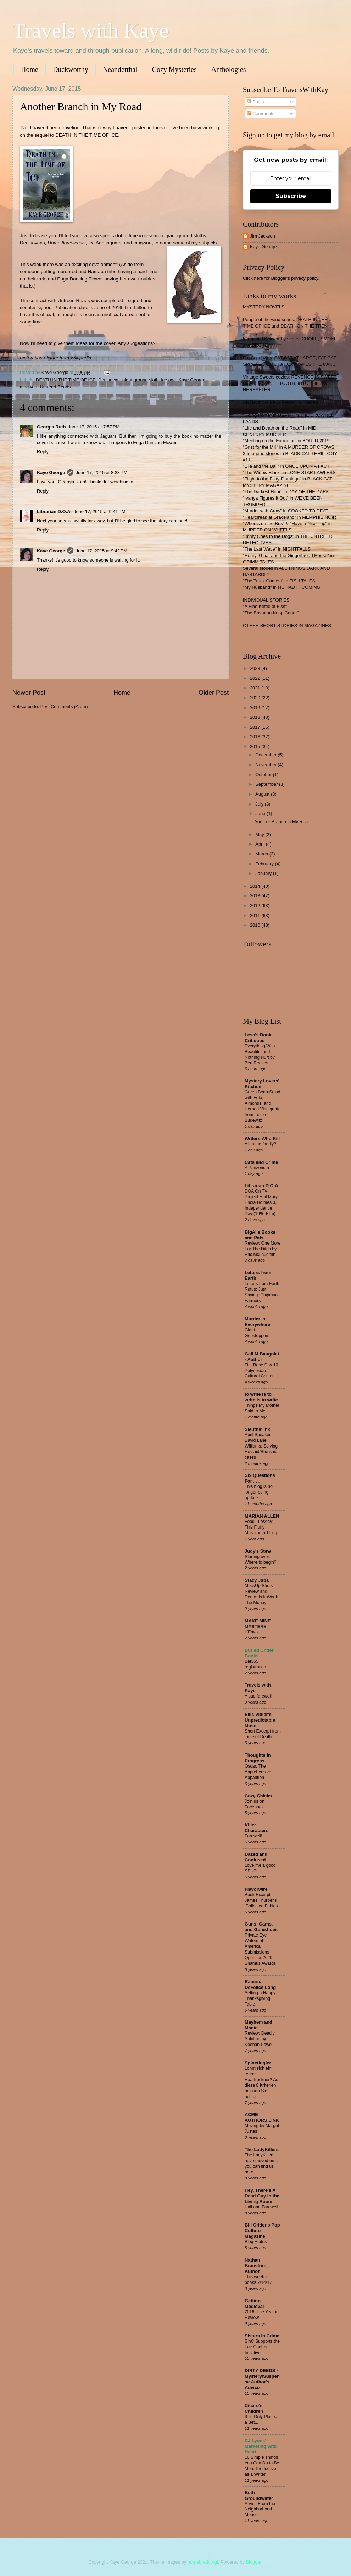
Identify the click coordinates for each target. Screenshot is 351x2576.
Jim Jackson (262, 236)
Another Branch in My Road (282, 821)
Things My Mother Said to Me (262, 1408)
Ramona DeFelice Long (260, 1984)
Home (29, 69)
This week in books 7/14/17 (258, 2279)
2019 (255, 707)
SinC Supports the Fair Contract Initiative (262, 2347)
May (260, 834)
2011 (255, 915)
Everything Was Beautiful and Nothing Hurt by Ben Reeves (260, 1054)
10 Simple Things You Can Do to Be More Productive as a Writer (262, 2466)
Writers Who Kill (262, 1138)
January (264, 873)
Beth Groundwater (259, 2495)
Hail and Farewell (261, 2207)
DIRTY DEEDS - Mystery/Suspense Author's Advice (262, 2379)
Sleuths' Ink (257, 1429)
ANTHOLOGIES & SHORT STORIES (280, 402)
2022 (255, 678)
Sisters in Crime (262, 2335)
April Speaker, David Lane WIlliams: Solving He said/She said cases (261, 1446)
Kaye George (191, 379)
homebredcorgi (203, 2562)
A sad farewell (258, 1696)
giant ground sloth (140, 379)
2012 (255, 905)
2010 (255, 925)
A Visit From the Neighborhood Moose (260, 2509)
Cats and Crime (261, 1162)
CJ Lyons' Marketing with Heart (261, 2446)
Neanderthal (120, 69)
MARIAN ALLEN (262, 1516)
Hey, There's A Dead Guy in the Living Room (262, 2196)
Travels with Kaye (90, 30)
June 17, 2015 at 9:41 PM (100, 511)
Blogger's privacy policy (294, 278)
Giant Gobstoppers (257, 1332)
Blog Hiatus (256, 2241)
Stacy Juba (257, 1580)
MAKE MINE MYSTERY (258, 1623)
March (262, 854)
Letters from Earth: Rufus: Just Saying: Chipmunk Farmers (262, 1292)
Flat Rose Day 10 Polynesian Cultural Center (261, 1371)
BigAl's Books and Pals (260, 1234)
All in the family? (260, 1144)
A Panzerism (257, 1167)
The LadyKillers (262, 2149)
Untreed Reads (55, 386)
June (261, 813)
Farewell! (253, 1835)
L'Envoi (252, 1632)
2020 (255, 697)
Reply (43, 451)
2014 (255, 886)
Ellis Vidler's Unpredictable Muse (260, 1720)
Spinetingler (258, 2062)
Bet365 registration (255, 1664)
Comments (260, 113)
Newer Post (28, 692)
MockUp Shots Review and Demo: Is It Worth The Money (261, 1594)
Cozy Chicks (258, 1795)
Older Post (214, 692)
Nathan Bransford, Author (256, 2265)
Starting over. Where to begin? (261, 1559)
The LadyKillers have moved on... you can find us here (261, 2163)
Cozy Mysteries (174, 69)
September (267, 784)
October (264, 774)
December (266, 754)
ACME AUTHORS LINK (262, 2117)
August (263, 794)
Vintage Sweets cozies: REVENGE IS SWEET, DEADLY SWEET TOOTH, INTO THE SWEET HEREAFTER (290, 383)
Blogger (253, 2562)
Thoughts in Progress (258, 1757)
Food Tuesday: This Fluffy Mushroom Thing (261, 1527)
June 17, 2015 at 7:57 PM (94, 427)
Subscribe (290, 196)
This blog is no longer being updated (259, 1492)
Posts (255, 101)
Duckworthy (70, 69)
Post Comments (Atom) (64, 706)
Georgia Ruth (51, 427)
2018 (255, 717)
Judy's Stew (258, 1551)
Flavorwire (256, 1889)
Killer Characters (256, 1827)
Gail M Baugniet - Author (262, 1356)
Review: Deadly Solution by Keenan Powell (260, 2039)
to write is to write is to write (261, 1397)
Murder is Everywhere (257, 1321)
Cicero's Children (254, 2408)
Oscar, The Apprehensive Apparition (258, 1772)
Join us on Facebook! (255, 1804)
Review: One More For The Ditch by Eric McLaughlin (262, 1249)
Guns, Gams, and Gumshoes (261, 1926)
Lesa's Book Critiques (258, 1037)
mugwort (28, 386)
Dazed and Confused (256, 1857)
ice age (168, 379)
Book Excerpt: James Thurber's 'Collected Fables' (262, 1900)
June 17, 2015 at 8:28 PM (101, 472)
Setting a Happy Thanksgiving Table (260, 1998)
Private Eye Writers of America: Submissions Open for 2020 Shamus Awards (260, 1949)
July (259, 804)
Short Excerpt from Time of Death (263, 1734)
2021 (255, 687)
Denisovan (109, 379)
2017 (255, 727)
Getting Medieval (254, 2303)
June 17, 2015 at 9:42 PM (101, 550)
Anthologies (228, 69)
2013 (255, 895)
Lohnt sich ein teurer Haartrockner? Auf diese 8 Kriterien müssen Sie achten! (262, 2082)
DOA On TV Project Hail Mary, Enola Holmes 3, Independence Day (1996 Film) (262, 1202)
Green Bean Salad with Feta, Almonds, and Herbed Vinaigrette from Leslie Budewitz (263, 1106)
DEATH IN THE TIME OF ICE (66, 379)
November (266, 764)
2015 (255, 746)
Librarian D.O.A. (54, 511)
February (265, 863)
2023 (255, 668)
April (260, 844)
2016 (255, 736)
